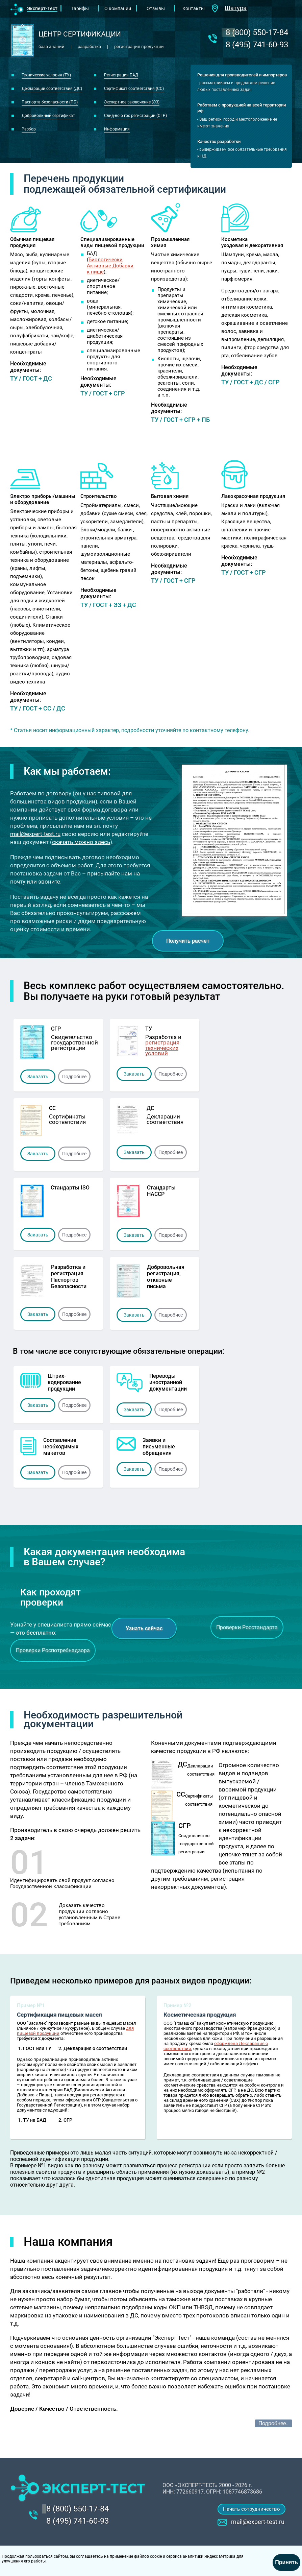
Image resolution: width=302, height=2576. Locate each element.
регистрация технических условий (162, 1048)
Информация (117, 129)
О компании (117, 8)
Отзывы (156, 8)
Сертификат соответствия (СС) (134, 88)
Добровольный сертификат (48, 115)
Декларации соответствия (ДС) (52, 88)
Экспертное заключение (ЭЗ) (131, 102)
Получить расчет (187, 941)
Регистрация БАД (121, 75)
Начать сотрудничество (251, 2509)
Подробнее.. (273, 2423)
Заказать (37, 1076)
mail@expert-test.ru (35, 833)
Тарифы (80, 8)
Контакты (193, 8)
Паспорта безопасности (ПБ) (50, 102)
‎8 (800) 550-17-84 (257, 32)
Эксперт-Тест (42, 8)
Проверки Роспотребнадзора (53, 1650)
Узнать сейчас (144, 1628)
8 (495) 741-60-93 (257, 44)
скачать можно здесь (81, 842)
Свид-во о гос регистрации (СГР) (135, 115)
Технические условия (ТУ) (46, 75)
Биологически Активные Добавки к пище (110, 266)
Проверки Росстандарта (247, 1627)
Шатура (236, 7)
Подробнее (74, 1076)
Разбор (29, 129)
